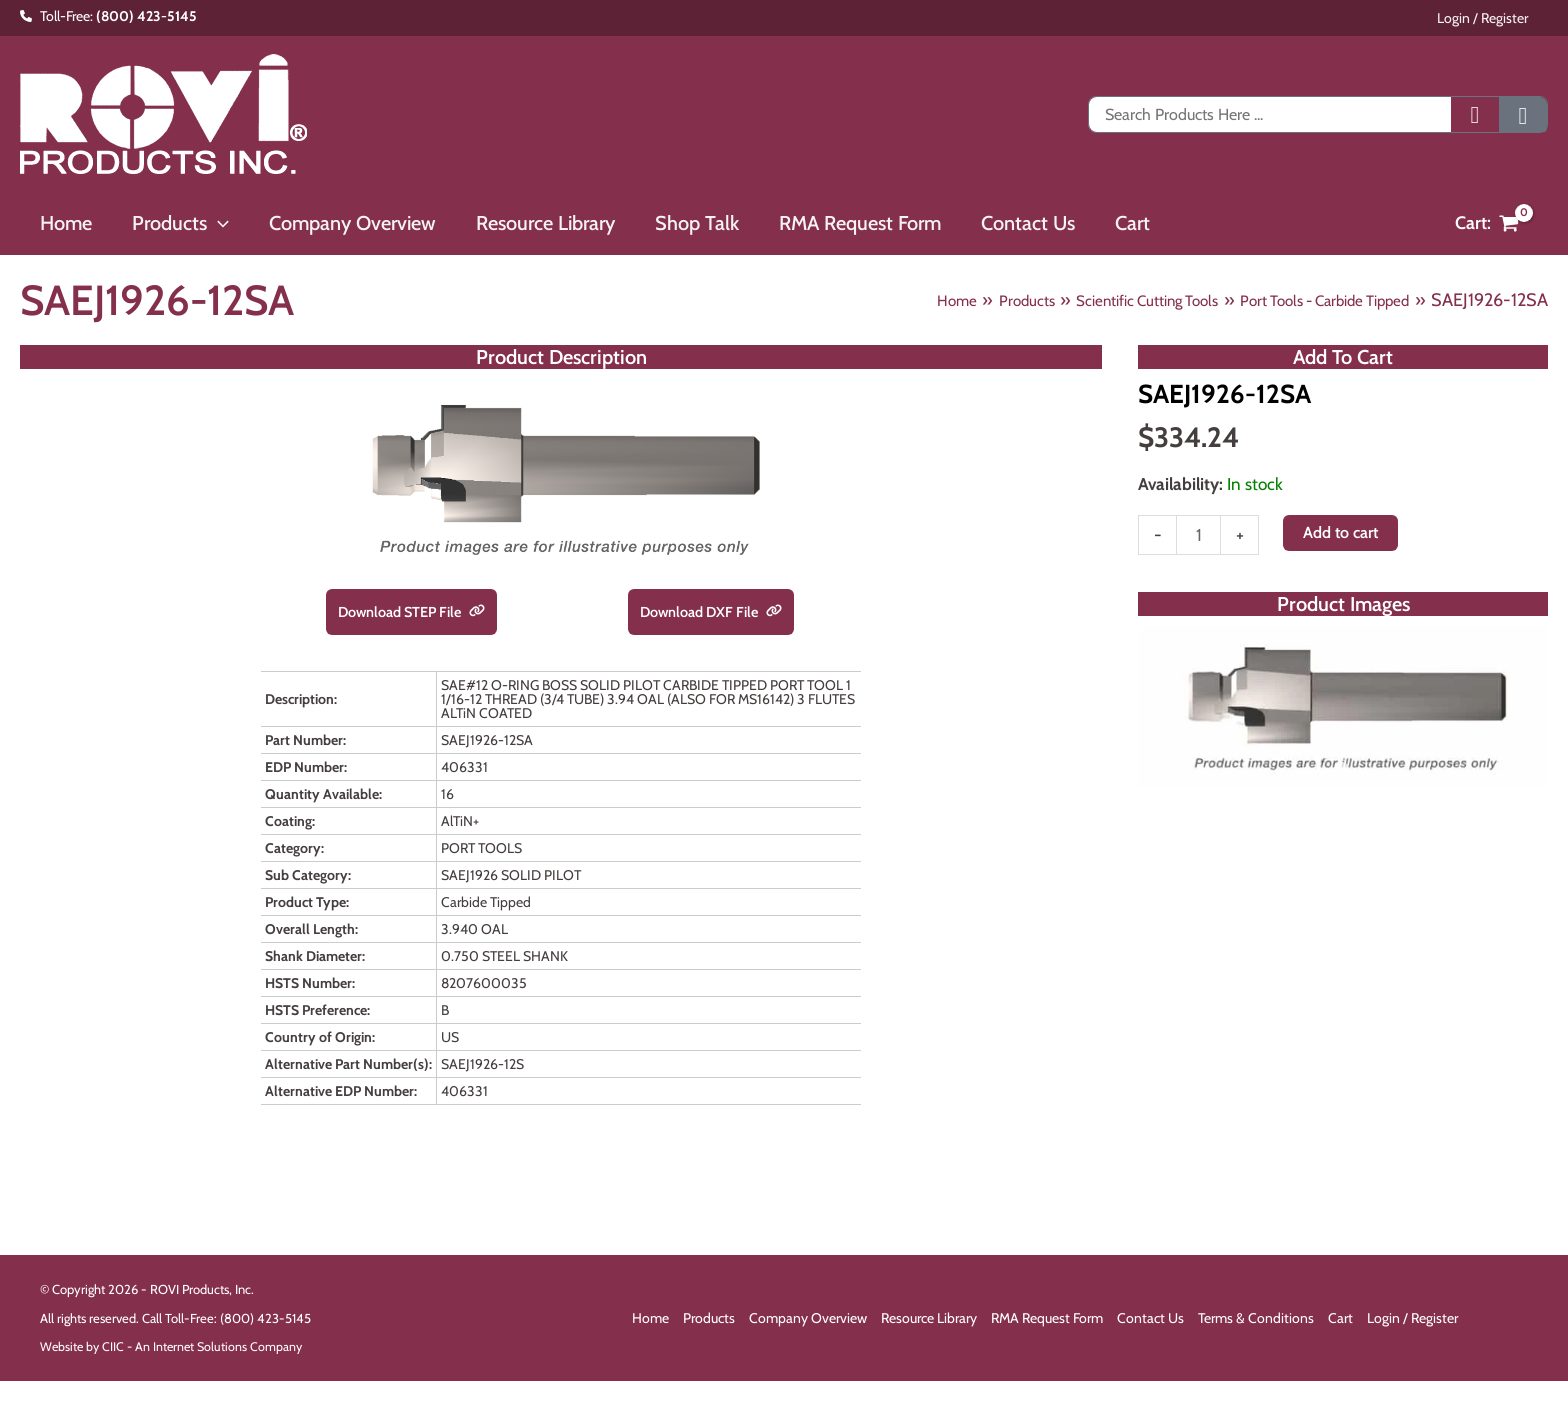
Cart (1340, 1320)
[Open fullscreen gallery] (1528, 775)
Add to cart (1343, 536)
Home (650, 1320)
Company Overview (808, 1320)
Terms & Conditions (1256, 1320)
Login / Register (1502, 18)
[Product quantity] (1199, 540)
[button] (206, 223)
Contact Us (1150, 1320)
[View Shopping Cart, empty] (1487, 223)
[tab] (1343, 774)
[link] (486, 613)
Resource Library (929, 1320)
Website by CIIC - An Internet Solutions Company (174, 1349)
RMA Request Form (1047, 1320)
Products (709, 1320)
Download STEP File (411, 612)
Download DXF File (711, 612)
